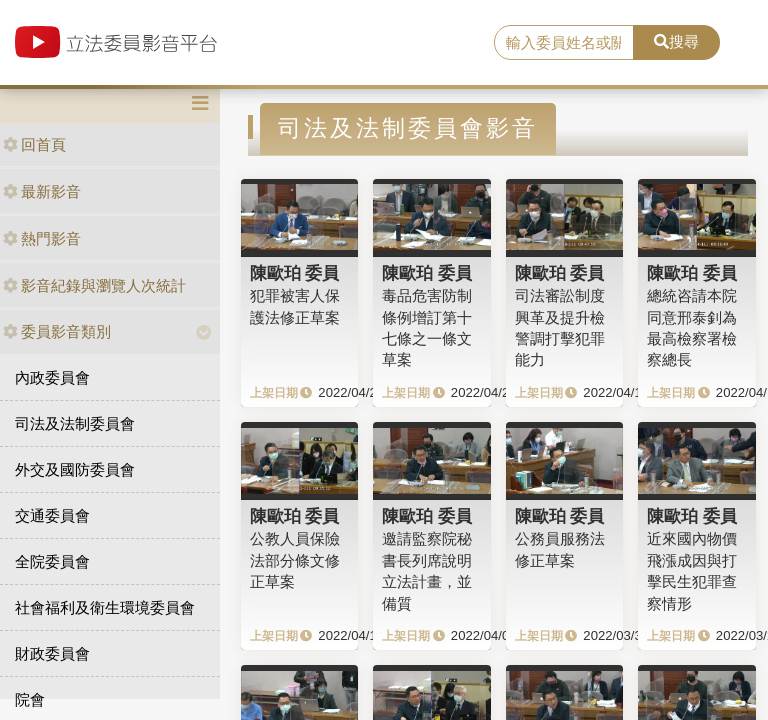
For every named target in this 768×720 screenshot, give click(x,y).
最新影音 (42, 191)
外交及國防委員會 (75, 469)
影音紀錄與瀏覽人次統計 (94, 285)
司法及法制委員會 (75, 423)
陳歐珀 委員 (295, 273)
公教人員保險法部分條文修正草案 (295, 560)
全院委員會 (52, 561)
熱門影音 (42, 238)
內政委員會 (52, 377)
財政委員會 (52, 653)
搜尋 (676, 41)
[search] (564, 43)
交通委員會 (52, 515)
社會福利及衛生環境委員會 (105, 607)
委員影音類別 (57, 331)
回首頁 (34, 144)
